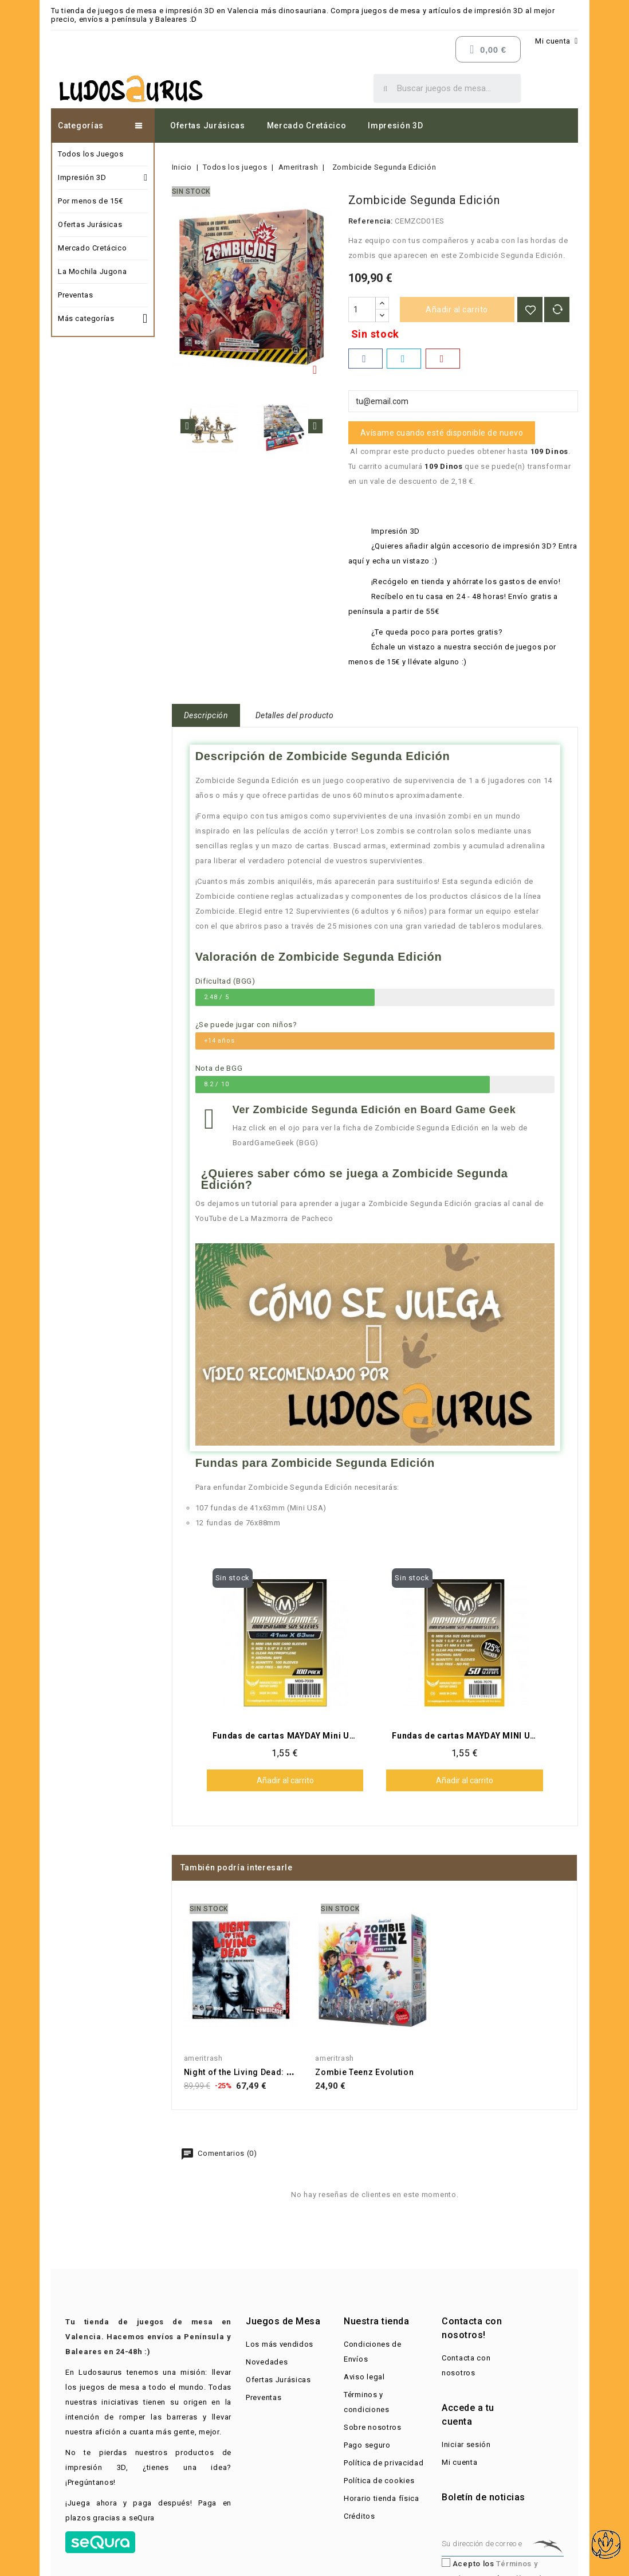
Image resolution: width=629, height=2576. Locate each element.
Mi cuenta (459, 2462)
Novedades (267, 2362)
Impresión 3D (395, 125)
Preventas (75, 295)
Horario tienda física (381, 2498)
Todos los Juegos (91, 154)
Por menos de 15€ (90, 201)
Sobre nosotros (373, 2427)
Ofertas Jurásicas (207, 125)
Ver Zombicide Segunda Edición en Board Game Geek (374, 1109)
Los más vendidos (279, 2344)
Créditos (359, 2516)
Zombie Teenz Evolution (364, 2072)
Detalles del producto (294, 715)
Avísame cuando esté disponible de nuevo (442, 432)
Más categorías (103, 317)
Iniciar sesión (466, 2444)
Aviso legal (364, 2377)
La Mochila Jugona (92, 271)
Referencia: (370, 221)
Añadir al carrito (457, 309)
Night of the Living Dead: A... (242, 2072)
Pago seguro (367, 2445)
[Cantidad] (362, 309)
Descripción (206, 715)
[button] (375, 1344)
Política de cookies (379, 2480)
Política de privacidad (383, 2462)
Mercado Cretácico (307, 125)
